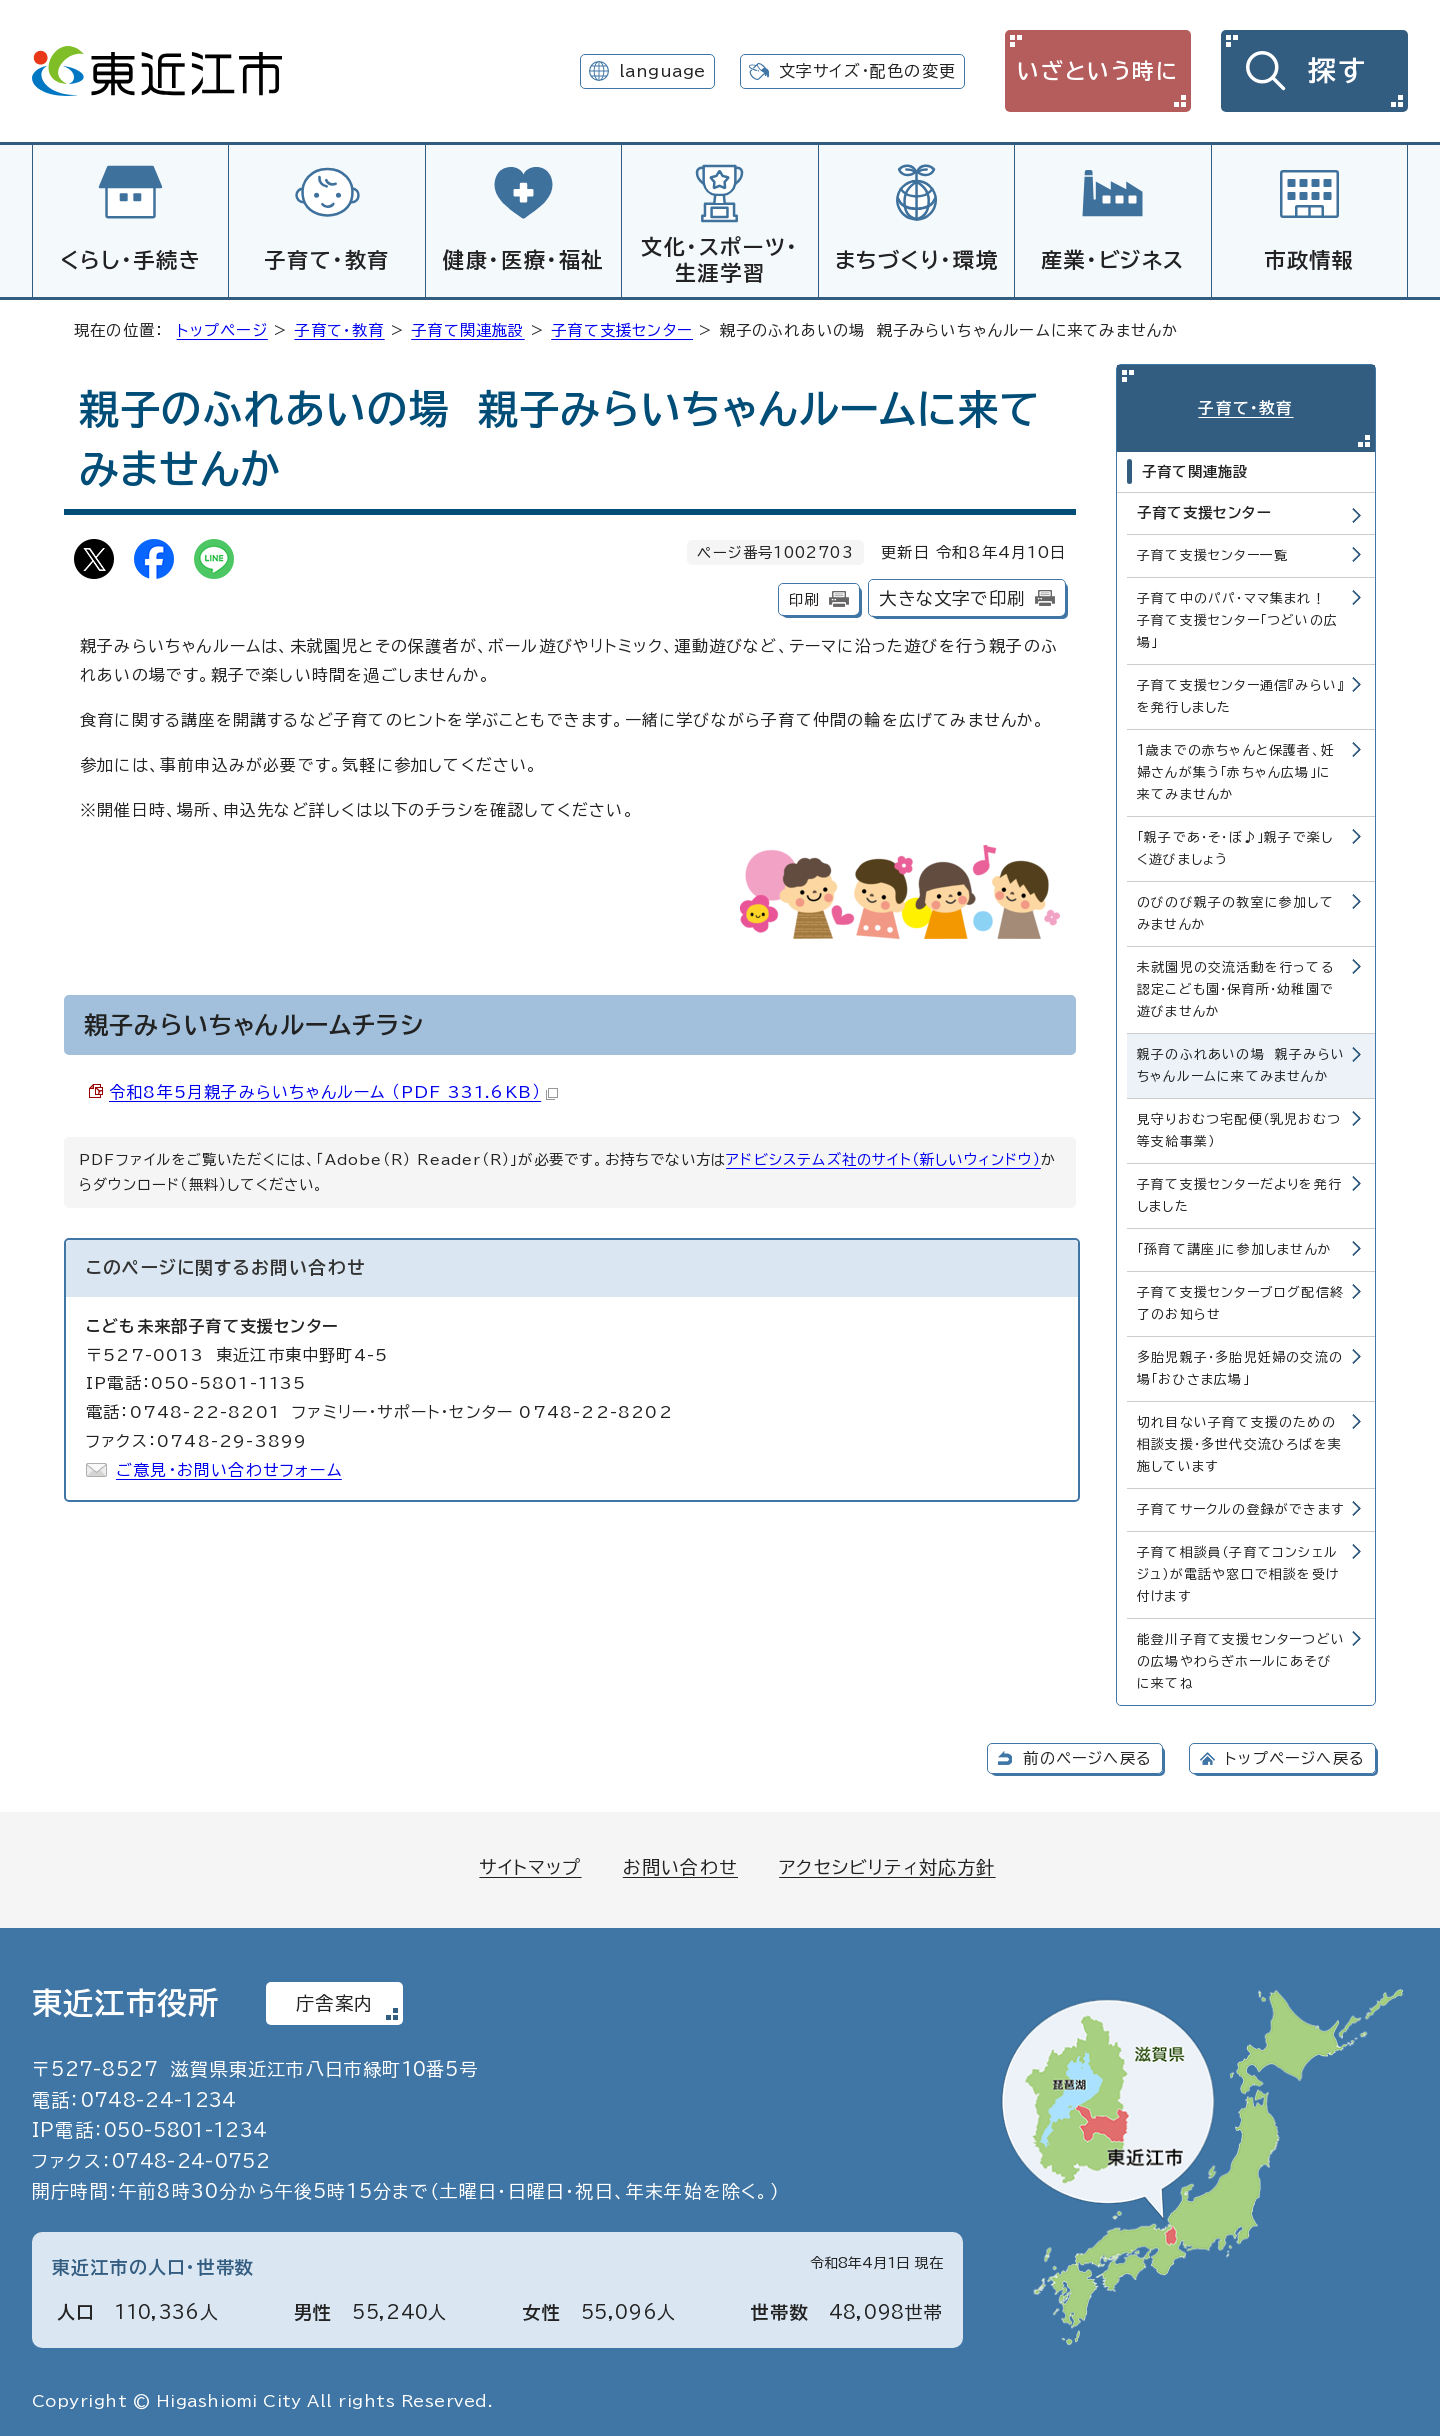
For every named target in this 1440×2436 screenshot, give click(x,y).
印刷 (804, 596)
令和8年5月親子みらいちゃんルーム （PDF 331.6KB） (333, 1089)
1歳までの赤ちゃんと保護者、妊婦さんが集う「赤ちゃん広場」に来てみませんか (1236, 769)
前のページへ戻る (1087, 1755)
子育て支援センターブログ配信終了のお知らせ (1240, 1300)
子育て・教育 (327, 260)
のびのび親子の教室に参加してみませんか (1235, 910)
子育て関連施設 (467, 327)
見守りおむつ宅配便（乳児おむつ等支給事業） (1239, 1127)
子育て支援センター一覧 (1212, 552)
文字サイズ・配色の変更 (867, 71)
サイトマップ (530, 1864)
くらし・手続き (130, 260)
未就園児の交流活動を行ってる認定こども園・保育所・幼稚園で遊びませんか (1235, 986)
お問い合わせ (680, 1864)
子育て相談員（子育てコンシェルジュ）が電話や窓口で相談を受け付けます (1238, 1571)
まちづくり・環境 (917, 260)
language (662, 71)
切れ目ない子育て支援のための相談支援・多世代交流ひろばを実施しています (1239, 1441)
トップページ (222, 327)
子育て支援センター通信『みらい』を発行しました (1240, 693)
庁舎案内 (334, 2000)
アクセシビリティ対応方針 (887, 1864)
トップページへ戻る (1295, 1755)
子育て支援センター (622, 327)
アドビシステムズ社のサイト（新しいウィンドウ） (883, 1156)
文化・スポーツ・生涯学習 (720, 259)
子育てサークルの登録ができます (1240, 1506)
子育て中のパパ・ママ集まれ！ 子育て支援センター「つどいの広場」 (1237, 617)
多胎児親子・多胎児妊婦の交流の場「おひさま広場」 (1240, 1365)
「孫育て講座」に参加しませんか (1234, 1246)
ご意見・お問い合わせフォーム (229, 1467)
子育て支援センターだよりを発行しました (1239, 1192)
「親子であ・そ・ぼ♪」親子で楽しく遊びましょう (1235, 845)
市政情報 (1309, 260)
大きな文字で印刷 (952, 595)
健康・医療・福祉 (523, 260)
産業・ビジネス (1113, 260)
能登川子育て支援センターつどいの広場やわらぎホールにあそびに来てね (1241, 1658)
